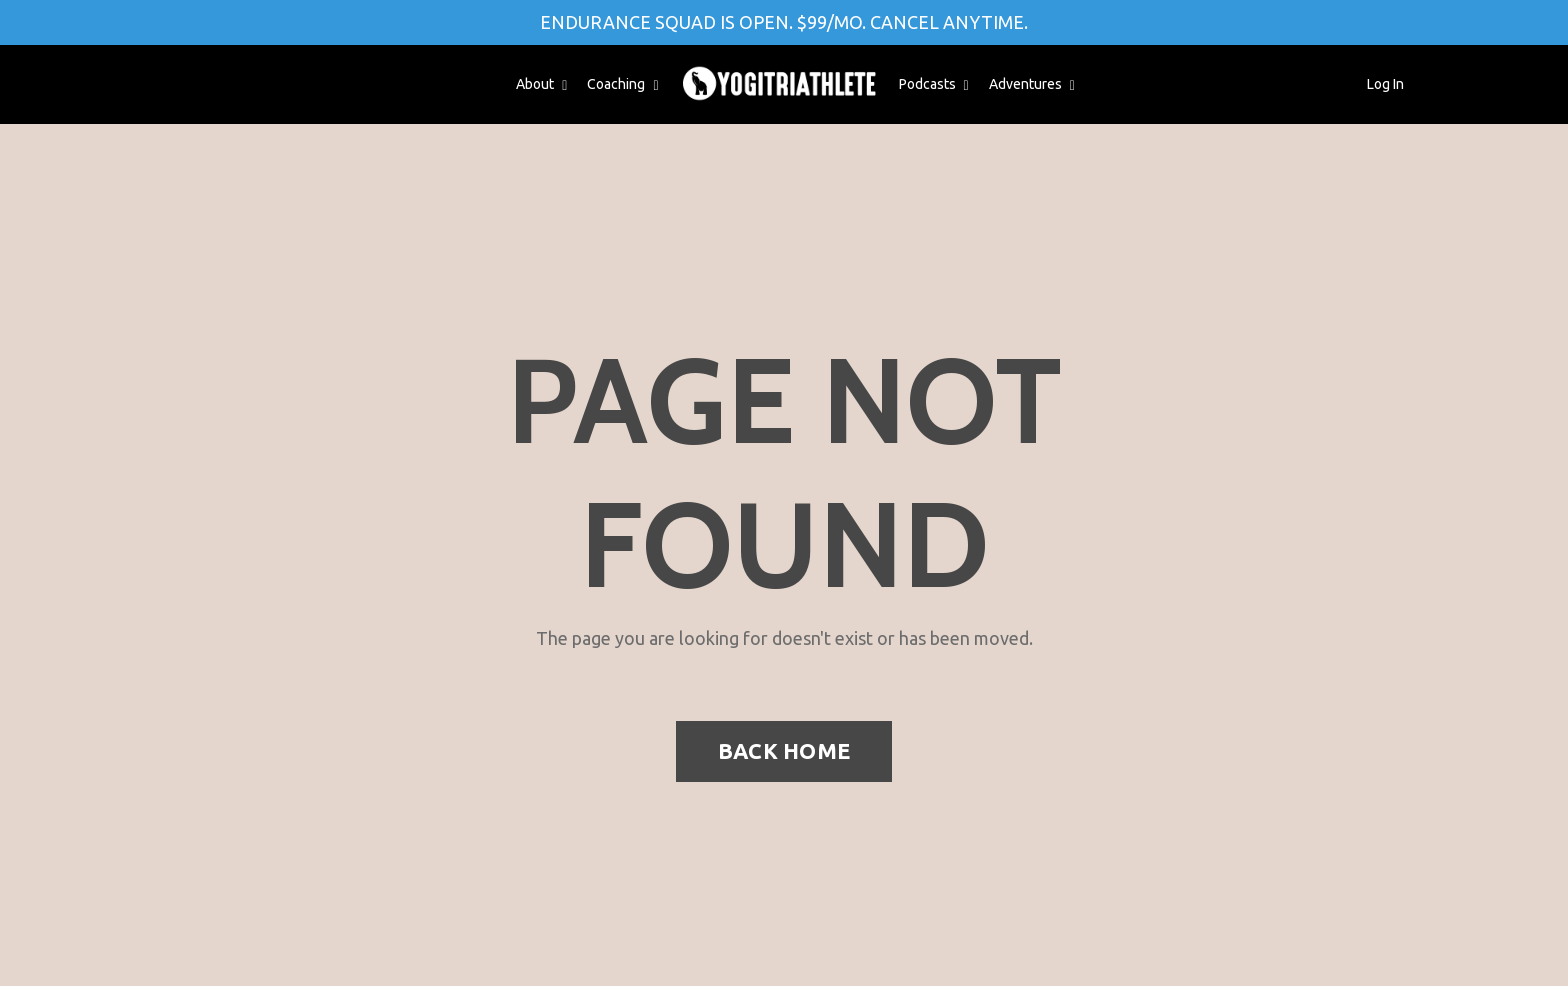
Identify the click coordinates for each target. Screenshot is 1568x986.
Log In (1385, 84)
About (541, 84)
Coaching (622, 84)
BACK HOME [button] (784, 751)
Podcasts (934, 84)
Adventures (1032, 84)
